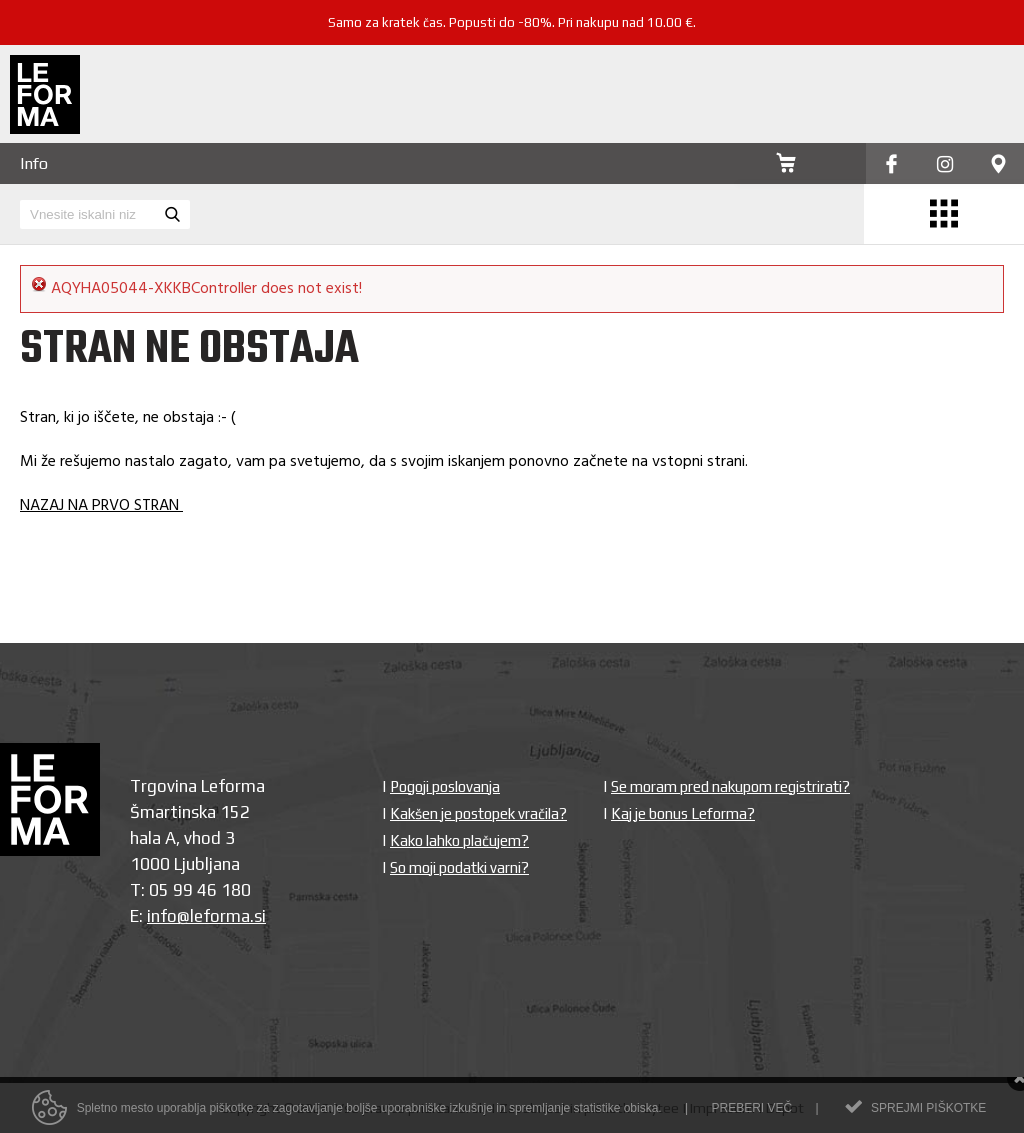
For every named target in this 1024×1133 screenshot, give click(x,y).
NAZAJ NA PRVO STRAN (101, 506)
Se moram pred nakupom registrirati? (730, 786)
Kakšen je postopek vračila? (478, 813)
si (260, 916)
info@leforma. (200, 916)
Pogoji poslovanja (445, 786)
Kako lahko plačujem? (459, 840)
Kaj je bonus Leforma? (683, 813)
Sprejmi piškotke (928, 1114)
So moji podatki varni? (459, 867)
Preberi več (751, 1114)
